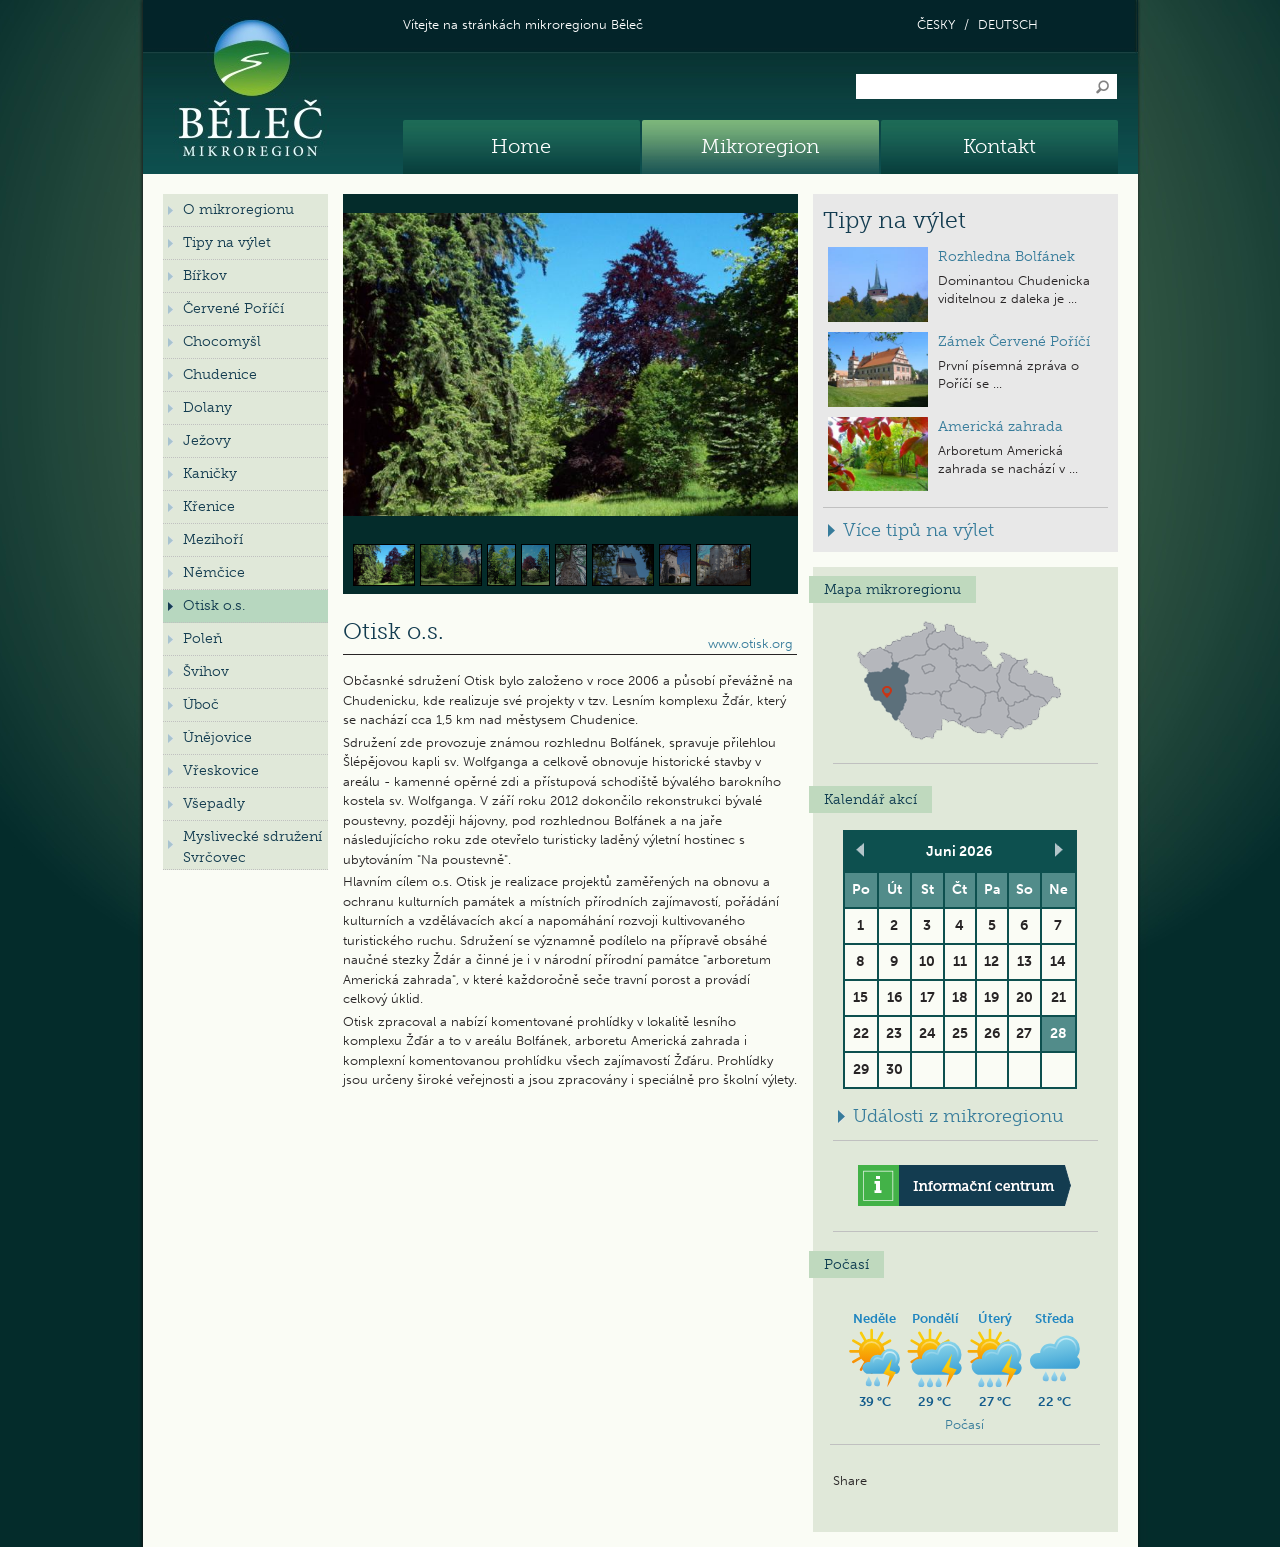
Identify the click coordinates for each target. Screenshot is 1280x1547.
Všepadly (214, 803)
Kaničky (210, 473)
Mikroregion (760, 146)
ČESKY (936, 24)
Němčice (214, 572)
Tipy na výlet (227, 242)
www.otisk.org (750, 643)
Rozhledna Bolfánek (1006, 256)
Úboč (201, 704)
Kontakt (999, 146)
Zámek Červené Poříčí (1014, 341)
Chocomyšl (222, 341)
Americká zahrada (1000, 426)
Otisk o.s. (214, 605)
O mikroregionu (238, 209)
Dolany (207, 407)
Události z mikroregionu (958, 1116)
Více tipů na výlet (918, 530)
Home (521, 146)
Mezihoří (213, 539)
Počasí (964, 1424)
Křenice (209, 506)
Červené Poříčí (233, 308)
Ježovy (207, 440)
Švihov (206, 671)
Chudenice (220, 374)
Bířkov (205, 275)
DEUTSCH (1008, 24)
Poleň (202, 638)
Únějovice (217, 737)
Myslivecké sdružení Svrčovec (252, 847)
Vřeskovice (221, 770)
